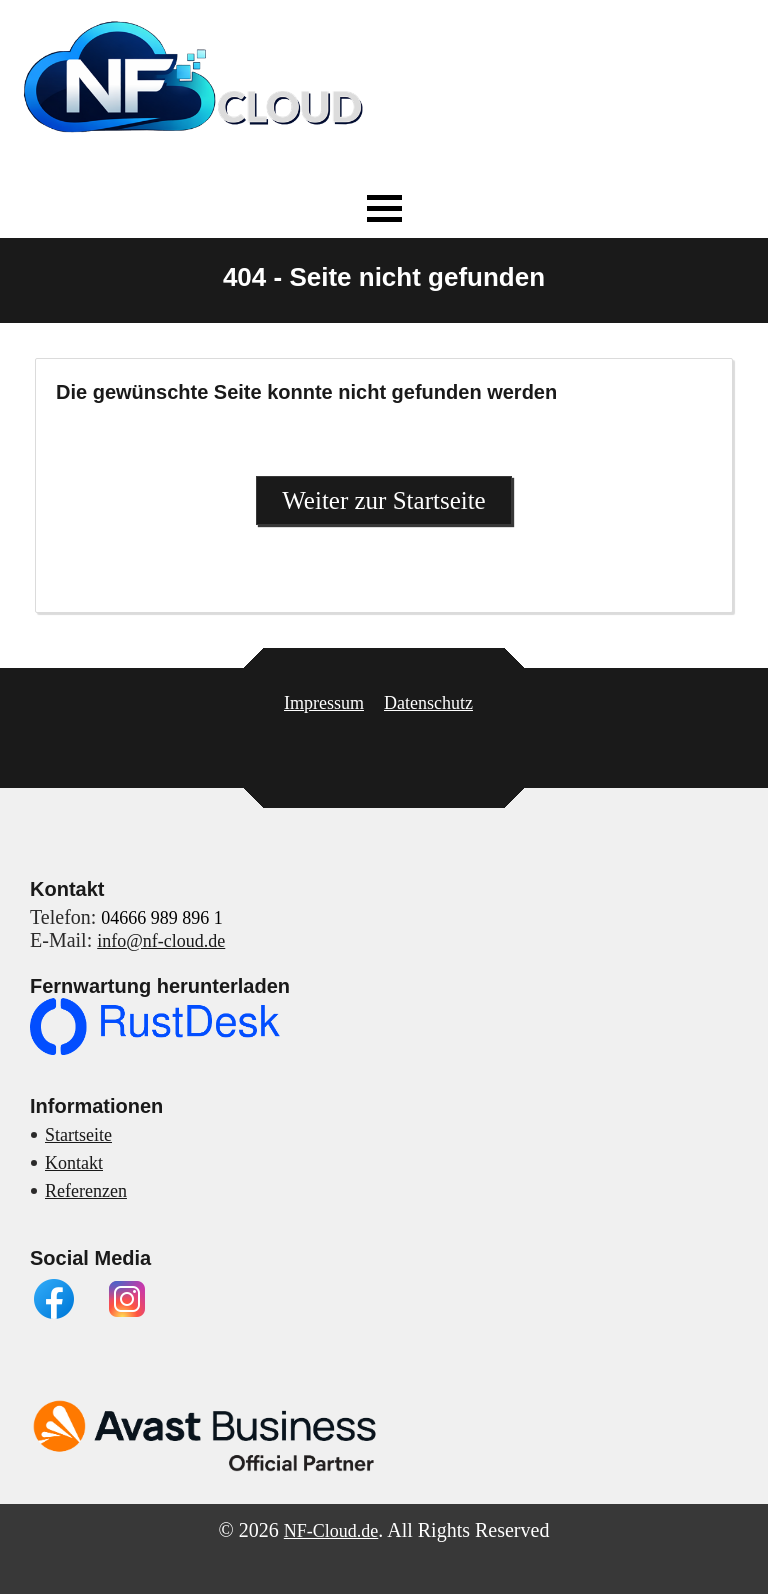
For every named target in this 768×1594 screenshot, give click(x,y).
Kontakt (74, 1163)
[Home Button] (195, 148)
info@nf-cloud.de (161, 941)
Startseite (78, 1135)
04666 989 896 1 (162, 918)
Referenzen (86, 1191)
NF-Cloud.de (331, 1531)
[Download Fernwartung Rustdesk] (155, 1049)
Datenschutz (428, 703)
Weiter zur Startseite (383, 500)
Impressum (324, 703)
